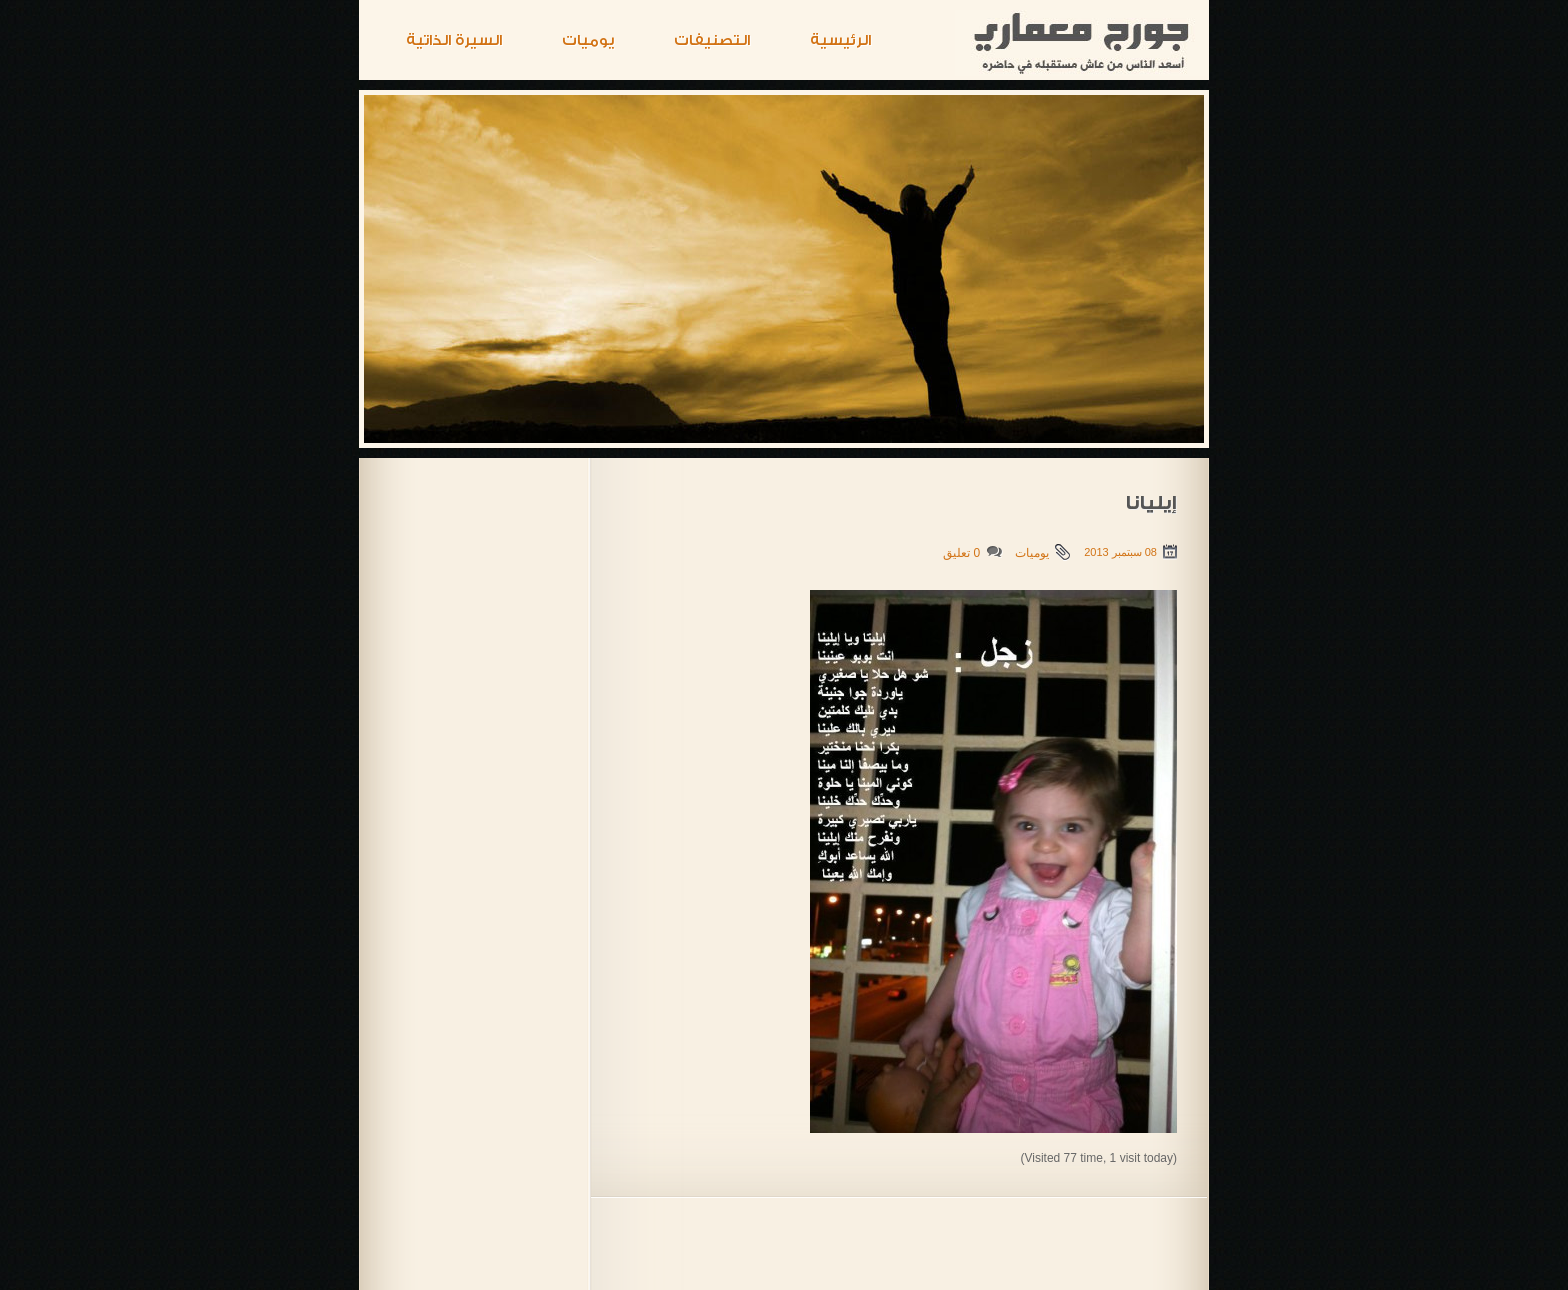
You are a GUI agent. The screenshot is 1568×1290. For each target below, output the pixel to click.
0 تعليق (961, 553)
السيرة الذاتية (454, 40)
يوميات (588, 40)
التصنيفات (712, 40)
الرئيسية (840, 40)
